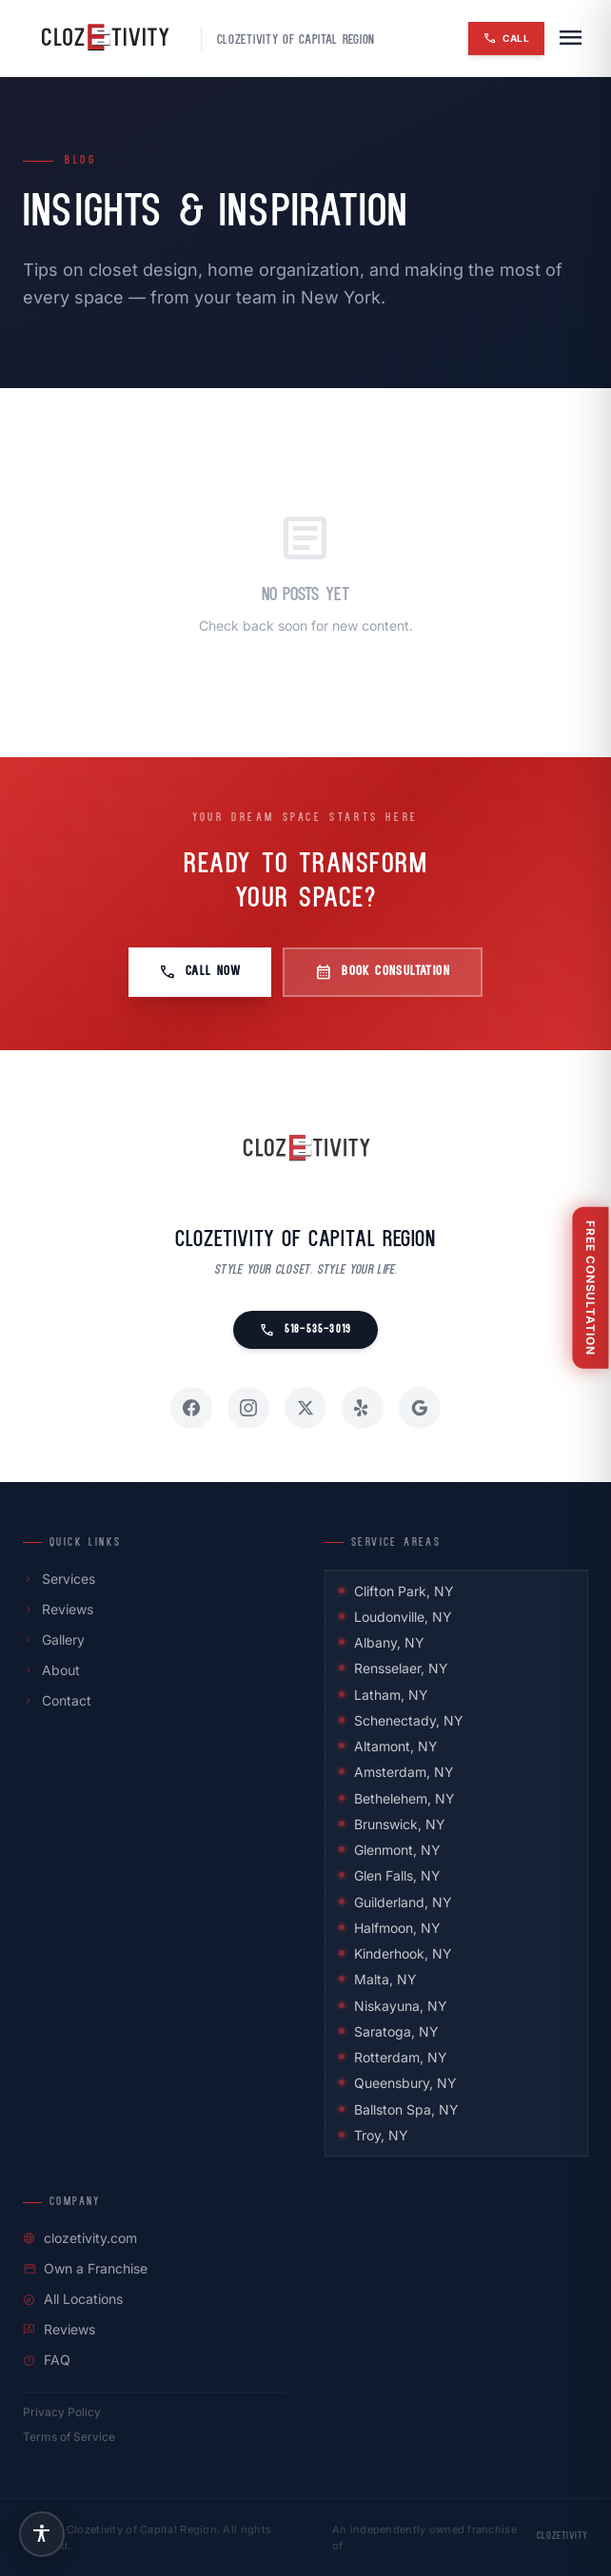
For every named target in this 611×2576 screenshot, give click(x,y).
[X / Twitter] (305, 1408)
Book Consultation (382, 972)
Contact (57, 1700)
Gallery (54, 1639)
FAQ (46, 2360)
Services (59, 1579)
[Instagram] (248, 1408)
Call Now (200, 972)
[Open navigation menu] (570, 38)
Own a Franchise (85, 2268)
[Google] (420, 1408)
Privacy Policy (62, 2412)
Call (506, 38)
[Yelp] (363, 1408)
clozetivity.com (80, 2238)
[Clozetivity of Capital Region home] (306, 1149)
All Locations (73, 2299)
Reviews (58, 1609)
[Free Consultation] (592, 1288)
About (51, 1670)
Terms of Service (69, 2437)
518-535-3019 (305, 1329)
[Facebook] (191, 1408)
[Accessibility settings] (42, 2534)
